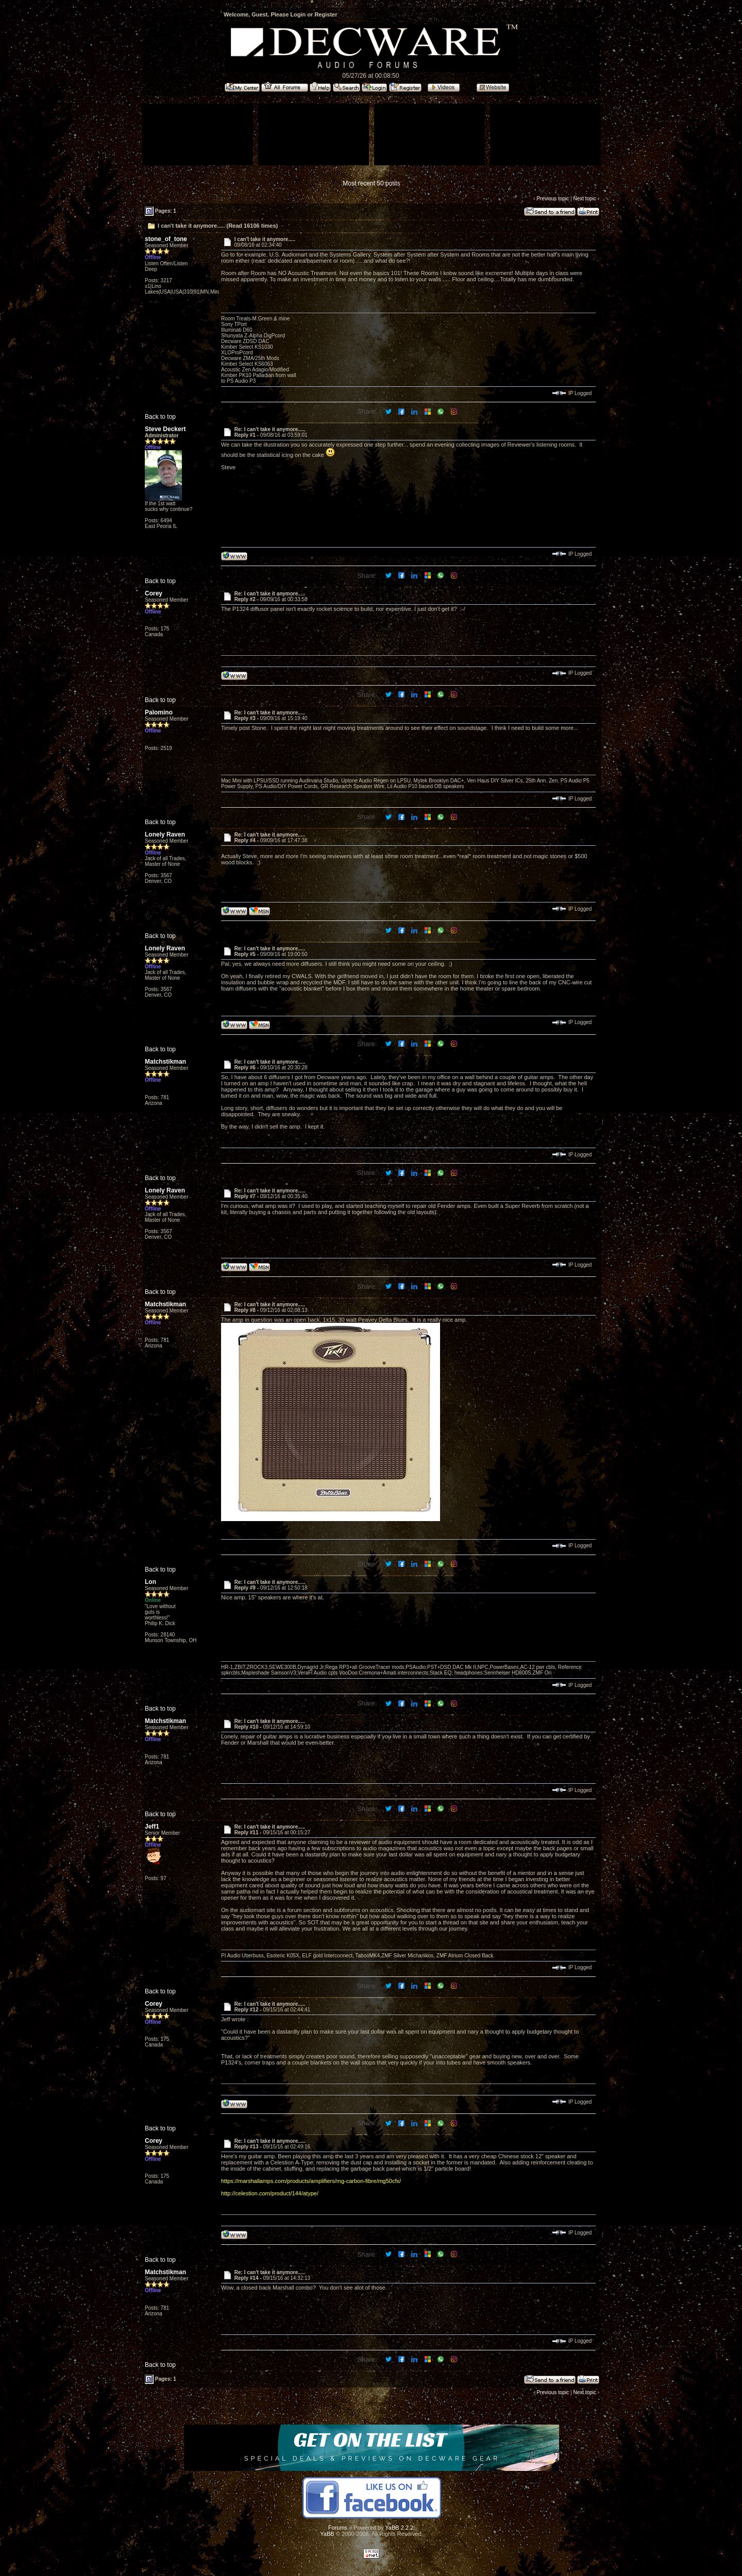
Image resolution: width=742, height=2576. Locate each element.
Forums (337, 2527)
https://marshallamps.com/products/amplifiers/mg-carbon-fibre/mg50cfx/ (311, 2181)
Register (325, 14)
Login (298, 14)
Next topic (584, 198)
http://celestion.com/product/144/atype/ (269, 2193)
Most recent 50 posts (371, 183)
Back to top (160, 416)
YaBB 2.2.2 (399, 2527)
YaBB (327, 2534)
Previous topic (552, 198)
